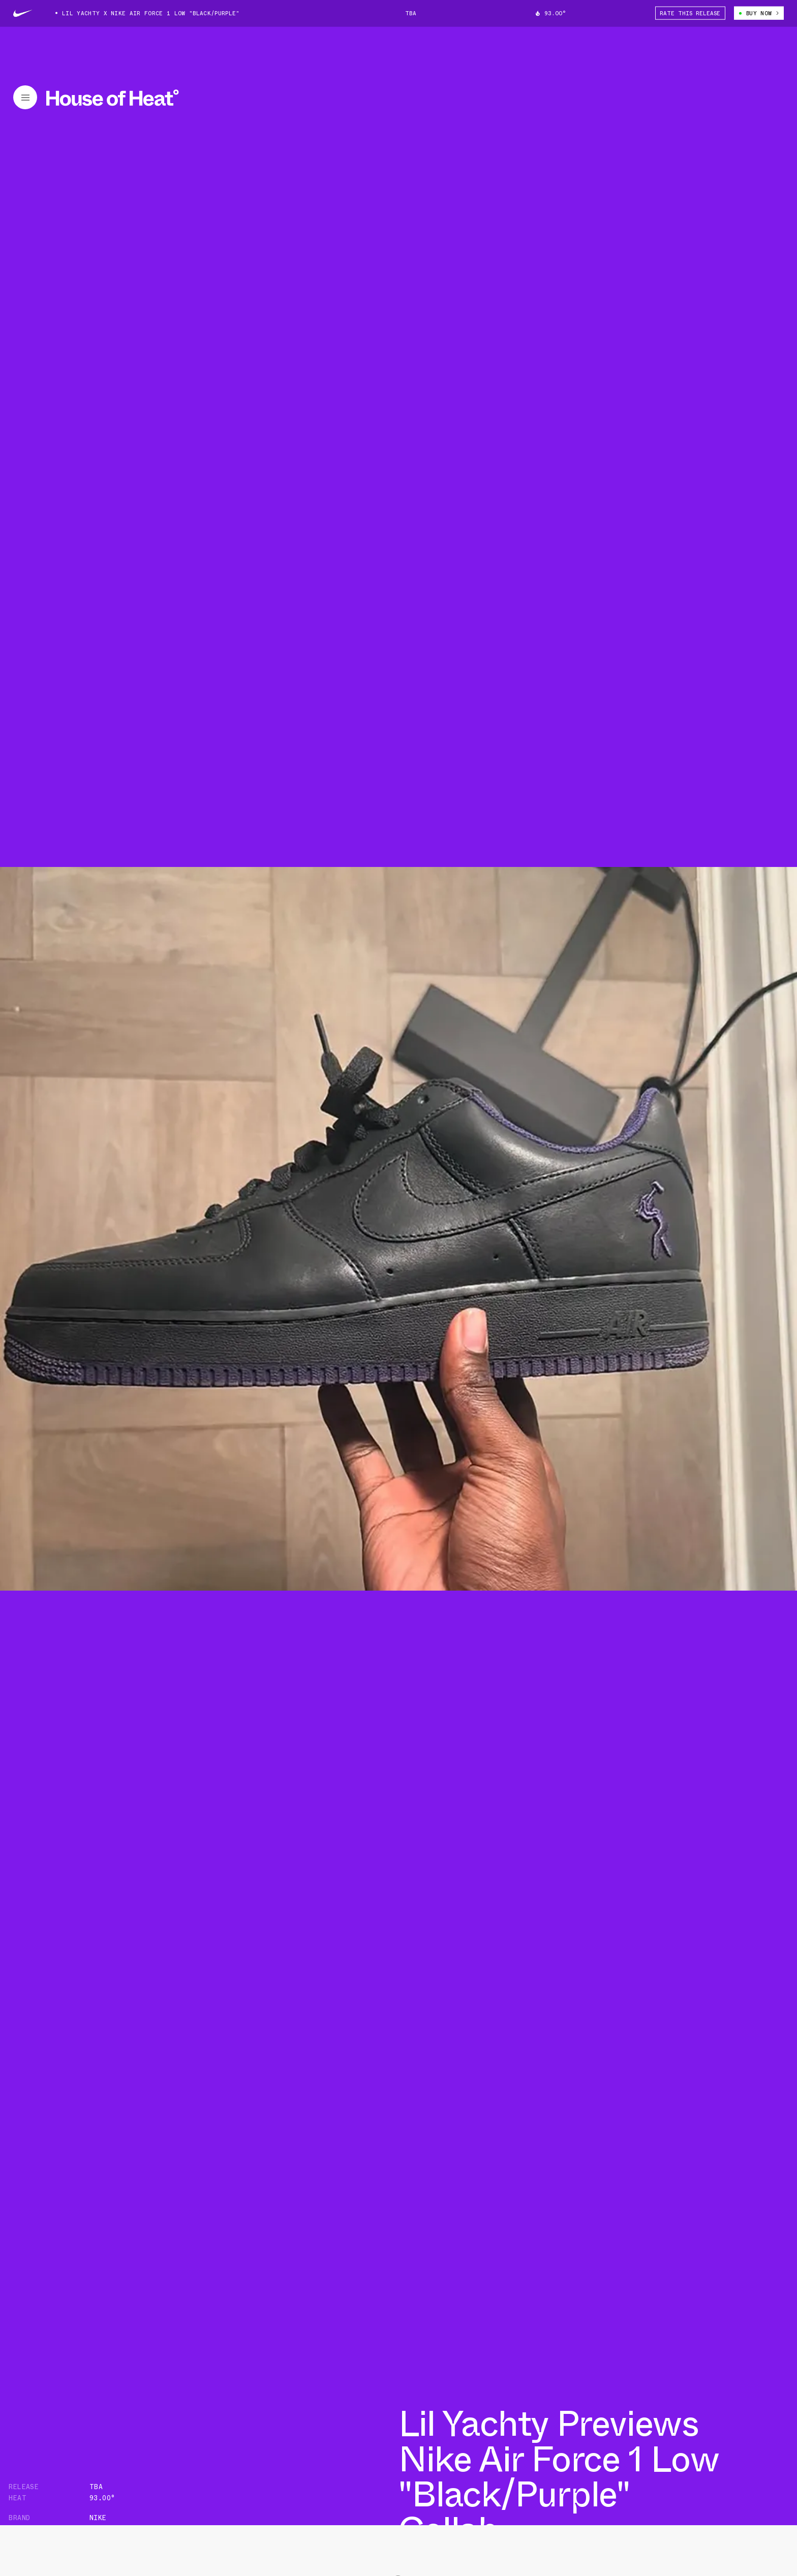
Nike (98, 2518)
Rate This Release (690, 13)
